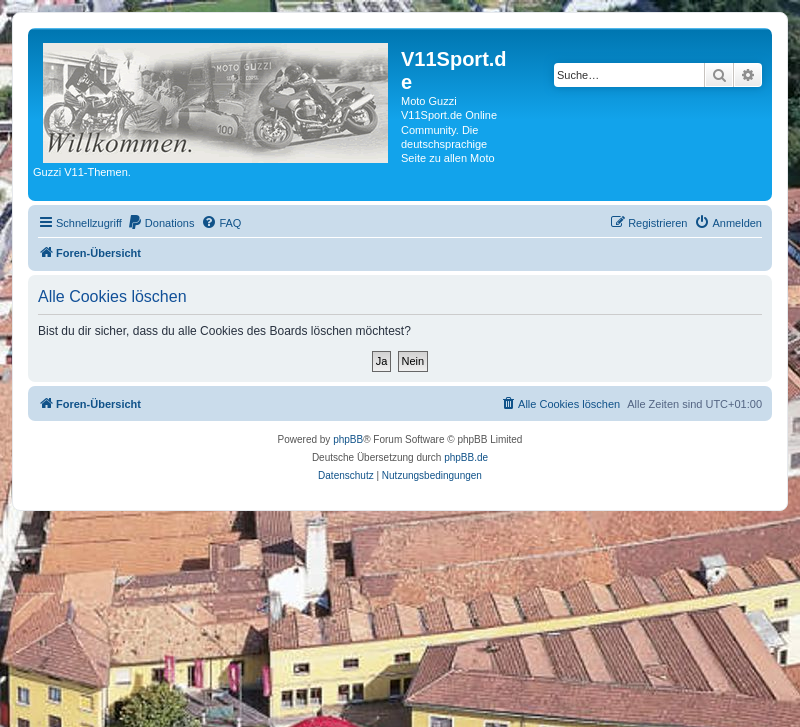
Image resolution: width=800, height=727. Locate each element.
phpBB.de (466, 457)
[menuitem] (161, 223)
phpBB (348, 439)
